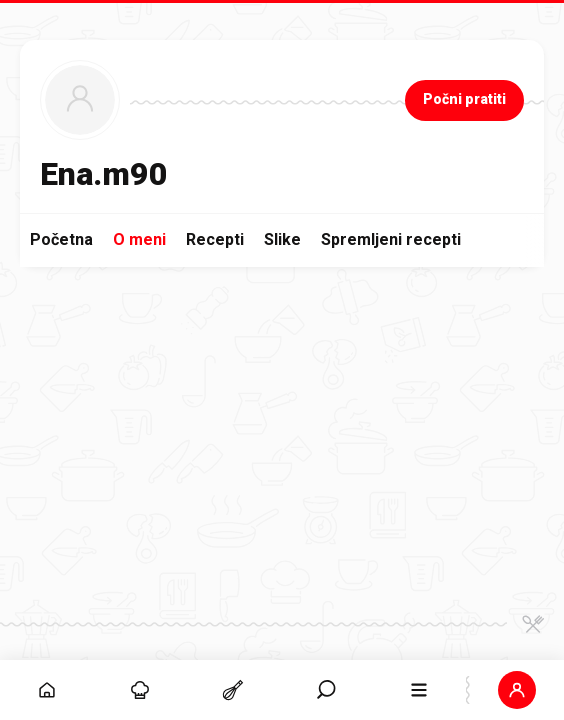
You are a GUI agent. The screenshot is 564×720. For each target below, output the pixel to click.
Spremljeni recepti (391, 239)
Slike (282, 239)
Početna (61, 239)
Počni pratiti (464, 99)
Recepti (215, 239)
